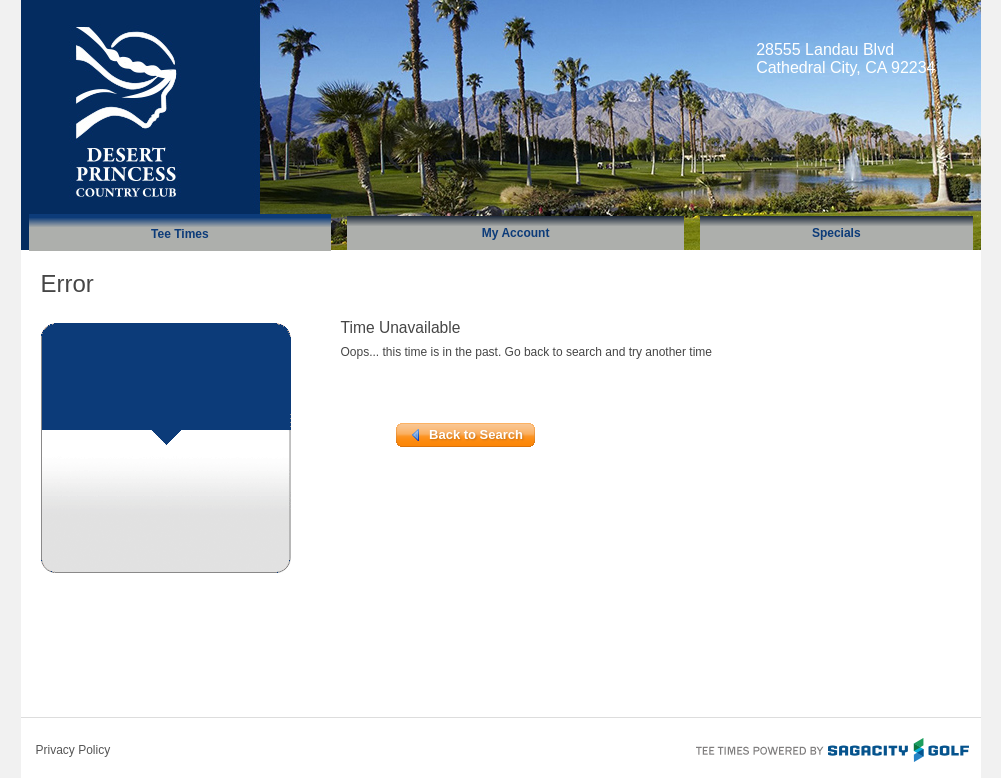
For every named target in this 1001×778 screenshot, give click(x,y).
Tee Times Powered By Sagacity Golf (831, 748)
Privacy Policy (73, 750)
